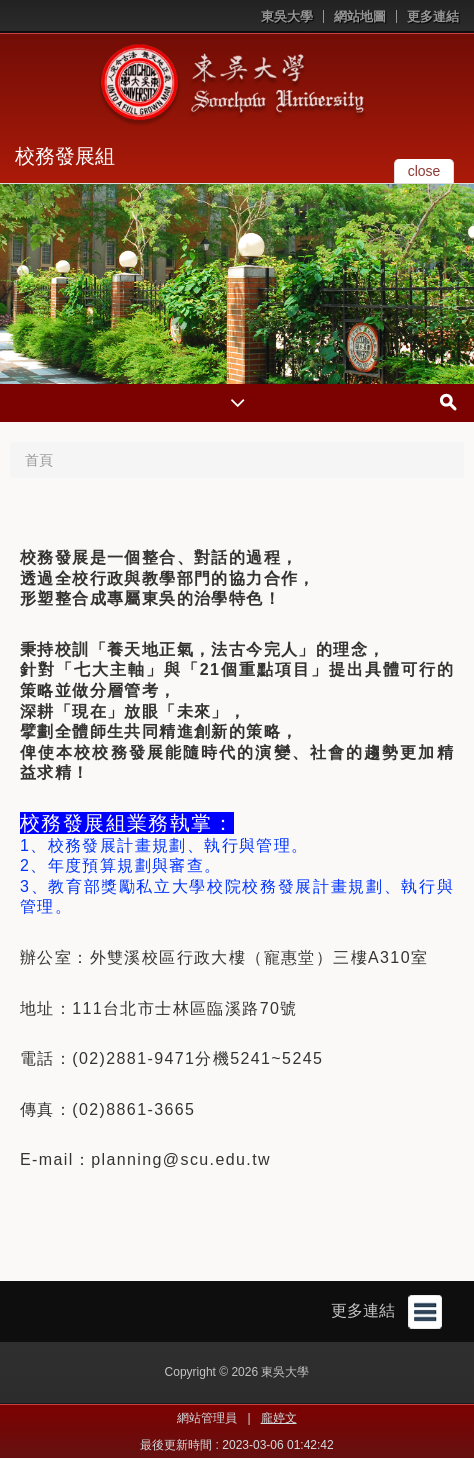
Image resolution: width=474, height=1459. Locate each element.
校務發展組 (65, 156)
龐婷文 (279, 1418)
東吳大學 (287, 16)
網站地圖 (360, 16)
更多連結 (433, 16)
